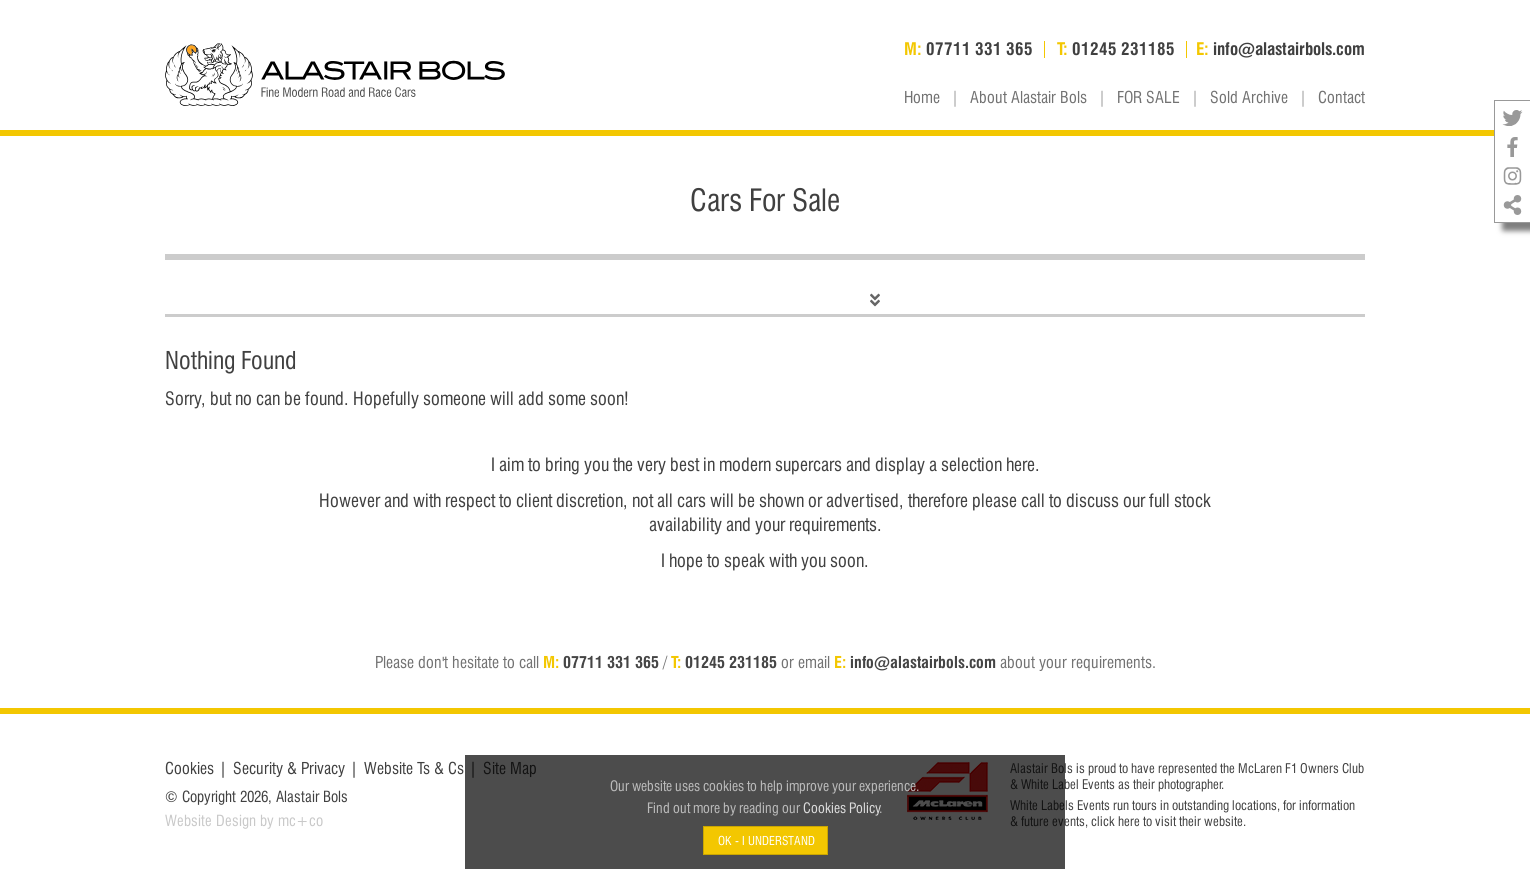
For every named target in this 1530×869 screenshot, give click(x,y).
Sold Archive (1249, 98)
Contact (1341, 98)
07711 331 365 (611, 662)
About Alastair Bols (1028, 98)
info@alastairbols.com (923, 662)
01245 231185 (731, 662)
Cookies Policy (841, 807)
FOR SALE (1148, 98)
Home (922, 98)
